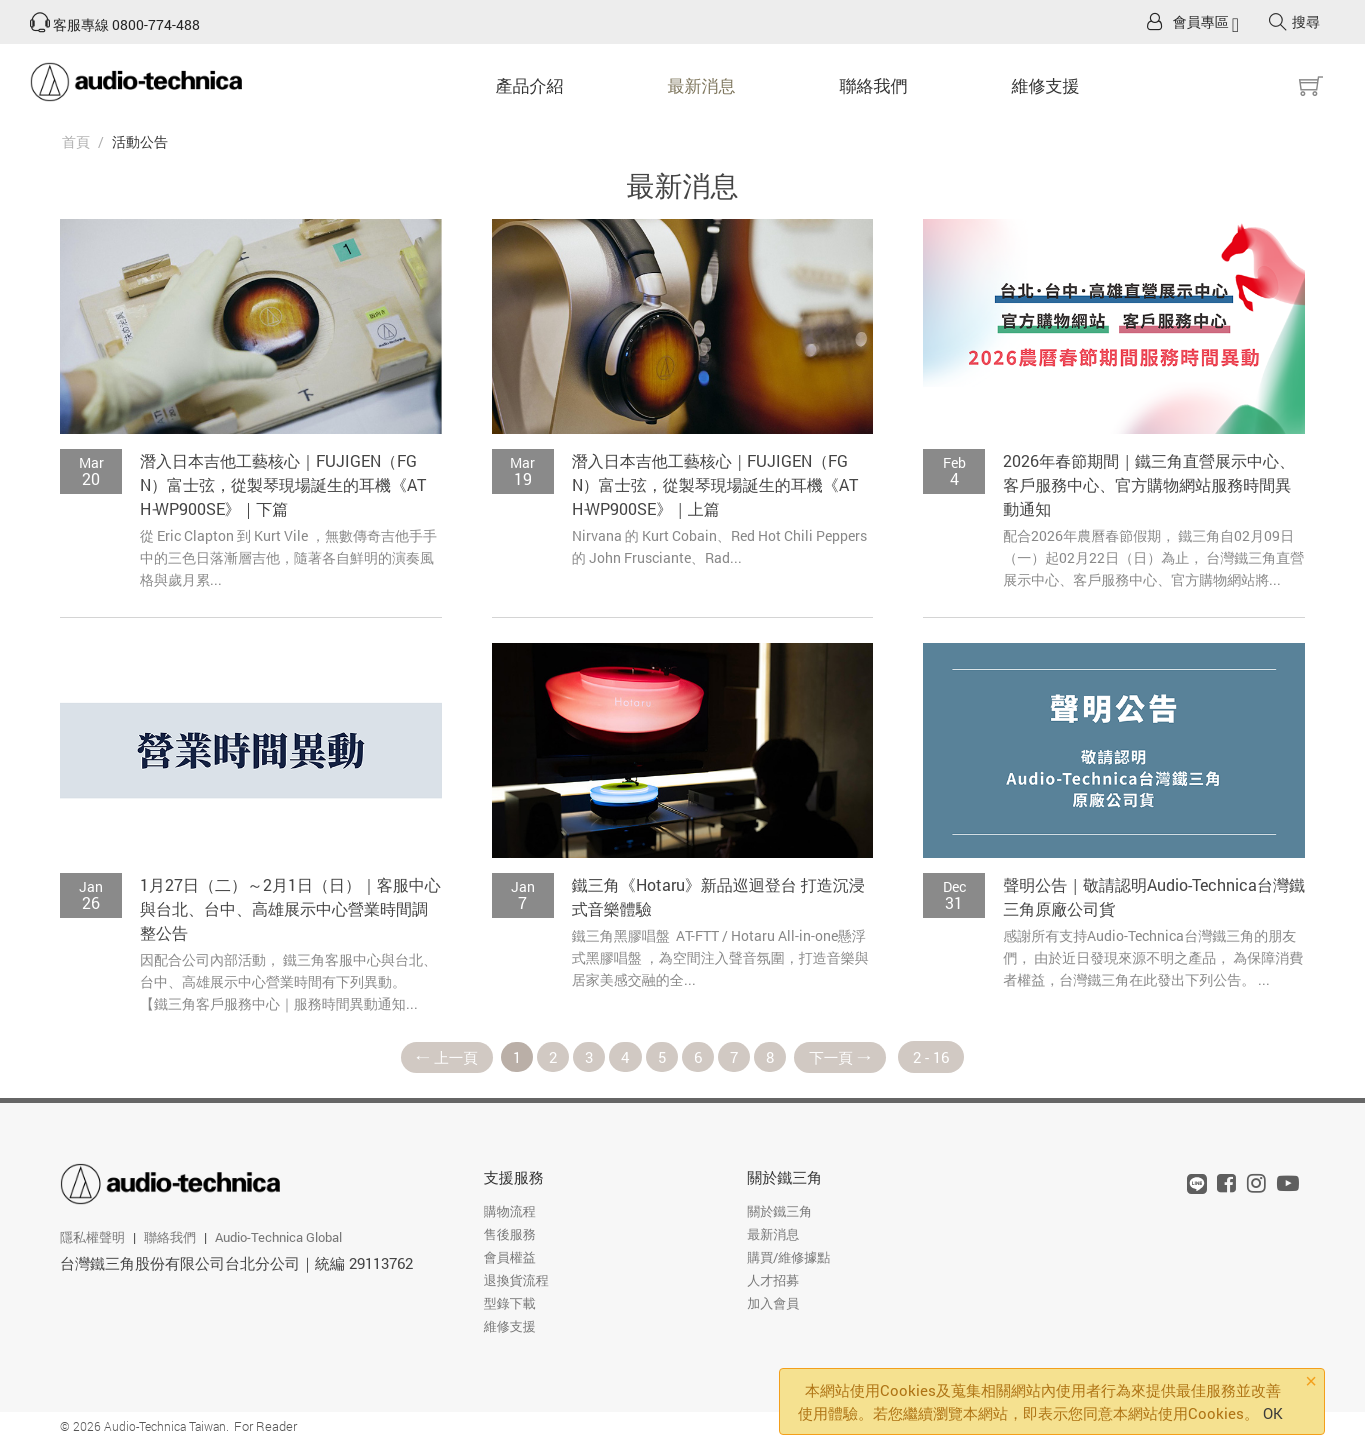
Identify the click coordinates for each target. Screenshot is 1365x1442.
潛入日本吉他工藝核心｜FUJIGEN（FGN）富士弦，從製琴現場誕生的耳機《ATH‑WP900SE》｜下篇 (283, 484)
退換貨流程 (516, 1281)
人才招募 (773, 1281)
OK (1273, 1413)
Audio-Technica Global (278, 1237)
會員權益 (510, 1258)
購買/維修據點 (788, 1258)
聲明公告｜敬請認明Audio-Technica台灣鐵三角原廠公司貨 (1154, 896)
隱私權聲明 (92, 1237)
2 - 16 (937, 1057)
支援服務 (514, 1178)
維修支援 (1046, 85)
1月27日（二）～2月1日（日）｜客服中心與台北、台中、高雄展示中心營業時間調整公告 (290, 908)
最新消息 (702, 85)
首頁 (76, 141)
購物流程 (510, 1212)
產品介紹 (530, 85)
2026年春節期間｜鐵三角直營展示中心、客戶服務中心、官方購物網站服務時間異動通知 (1149, 484)
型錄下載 (510, 1304)
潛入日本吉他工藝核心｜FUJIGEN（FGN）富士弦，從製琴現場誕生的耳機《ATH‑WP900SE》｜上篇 (715, 484)
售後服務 (510, 1235)
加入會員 (773, 1304)
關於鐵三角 (784, 1178)
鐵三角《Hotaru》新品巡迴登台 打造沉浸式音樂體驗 (718, 896)
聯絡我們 (874, 85)
